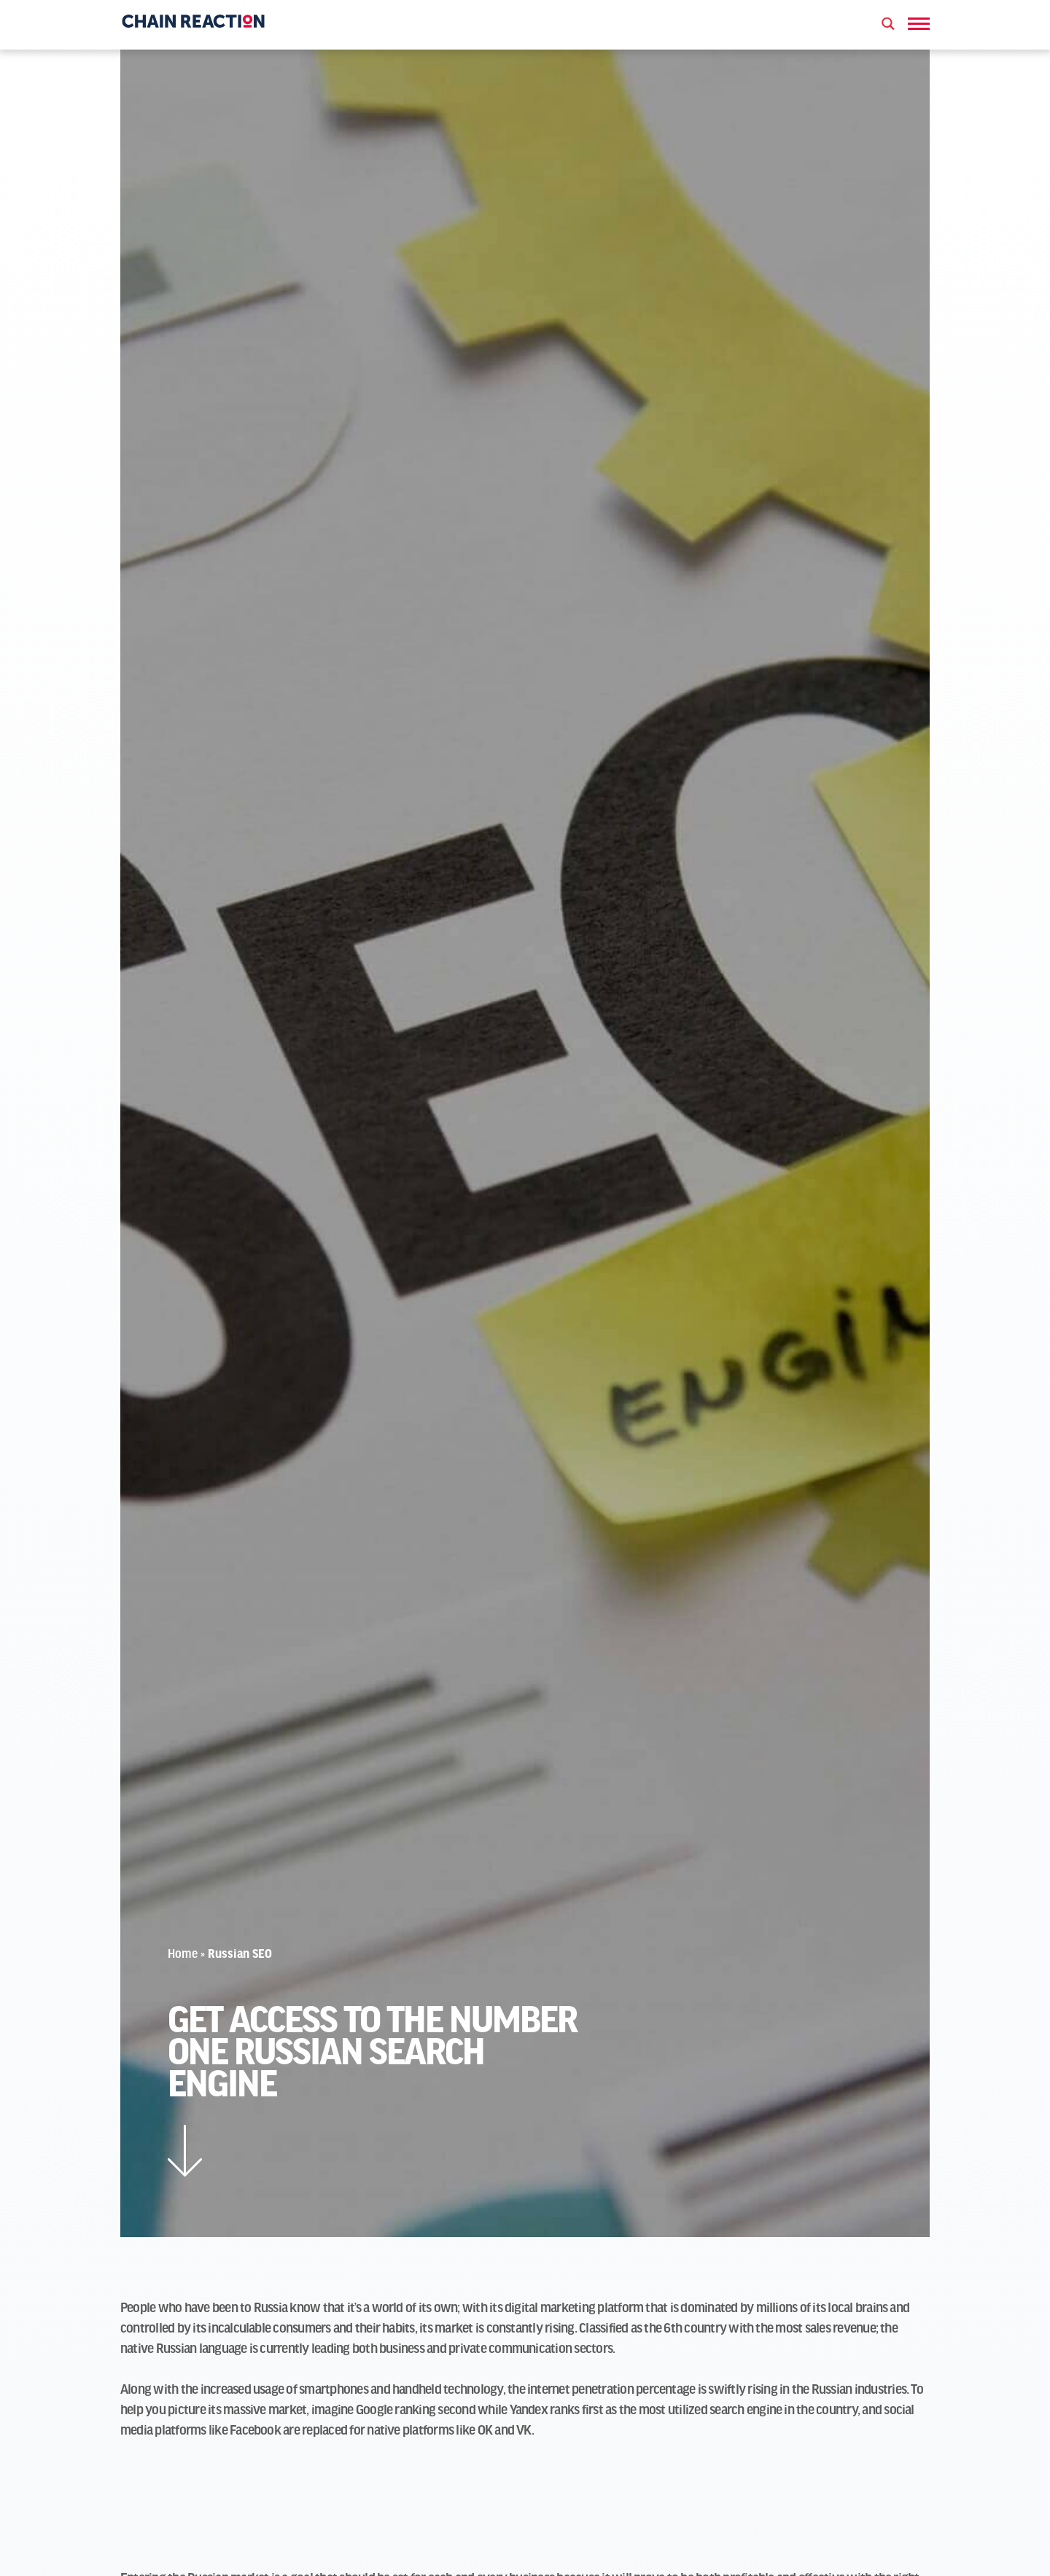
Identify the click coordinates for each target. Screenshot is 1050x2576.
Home (183, 1955)
